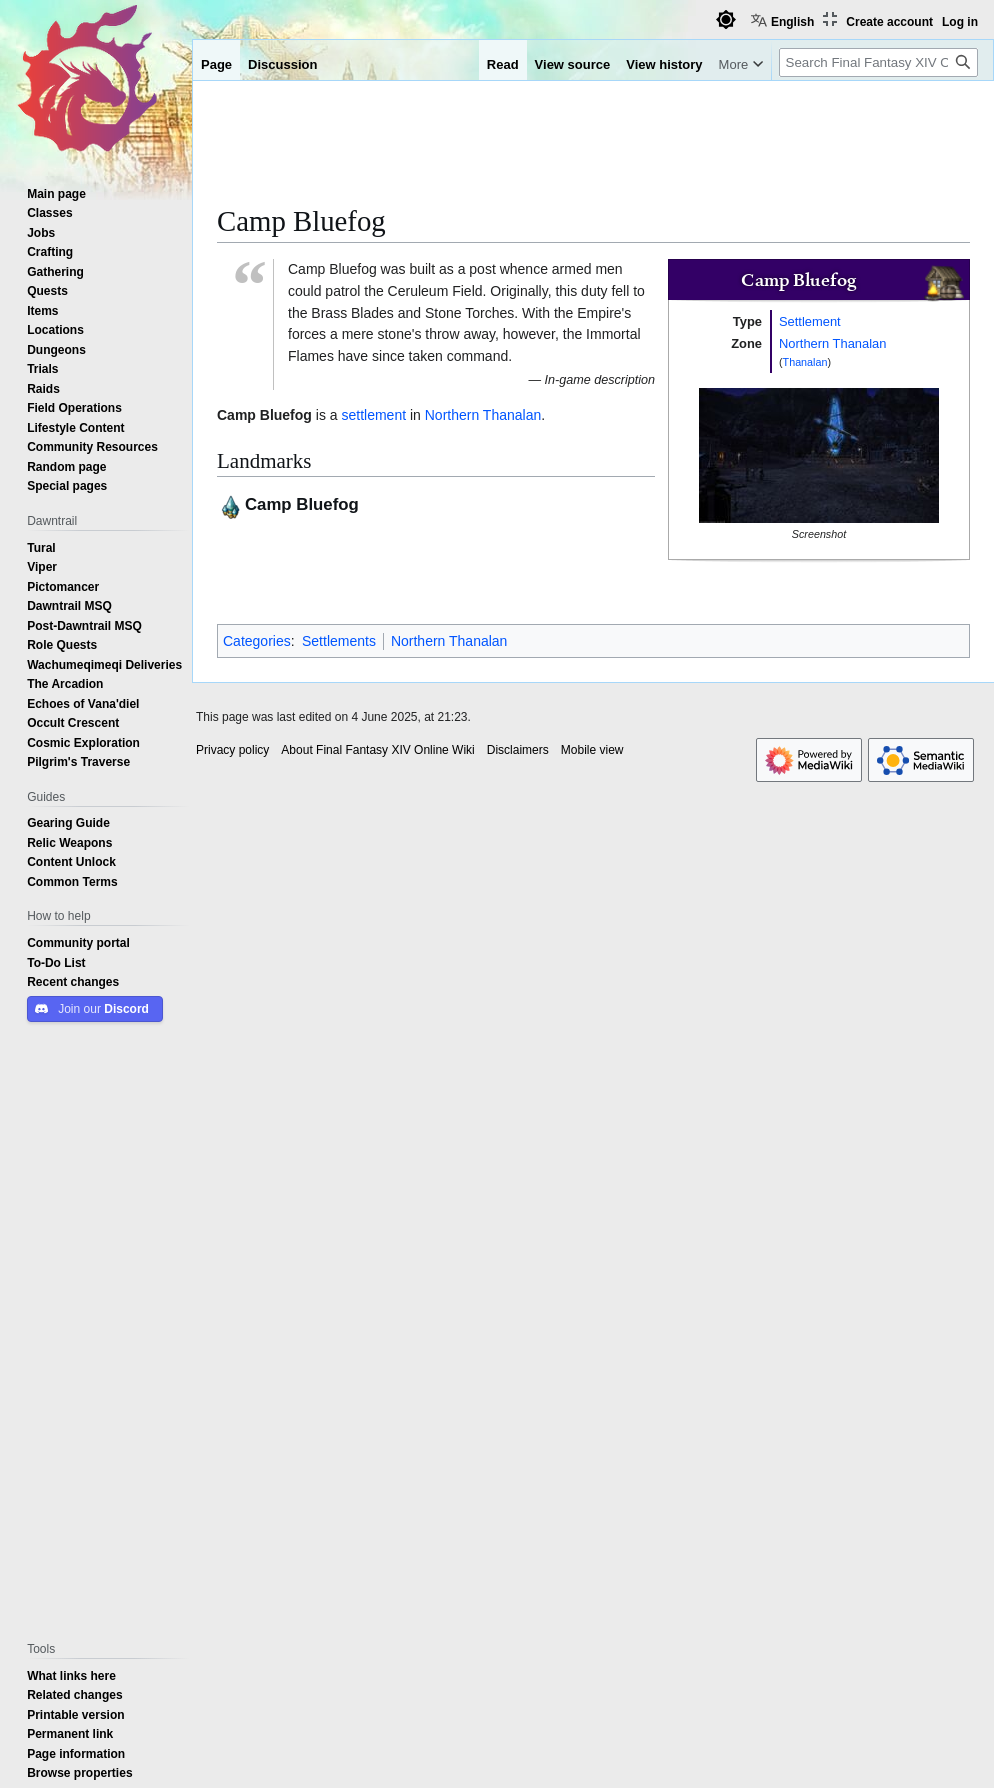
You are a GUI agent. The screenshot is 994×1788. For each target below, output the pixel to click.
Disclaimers (518, 750)
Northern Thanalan (832, 343)
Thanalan (805, 362)
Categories (257, 641)
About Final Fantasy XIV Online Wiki (377, 750)
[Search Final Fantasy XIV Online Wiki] (878, 62)
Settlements (339, 641)
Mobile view (592, 750)
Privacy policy (232, 750)
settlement (373, 415)
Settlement (810, 321)
